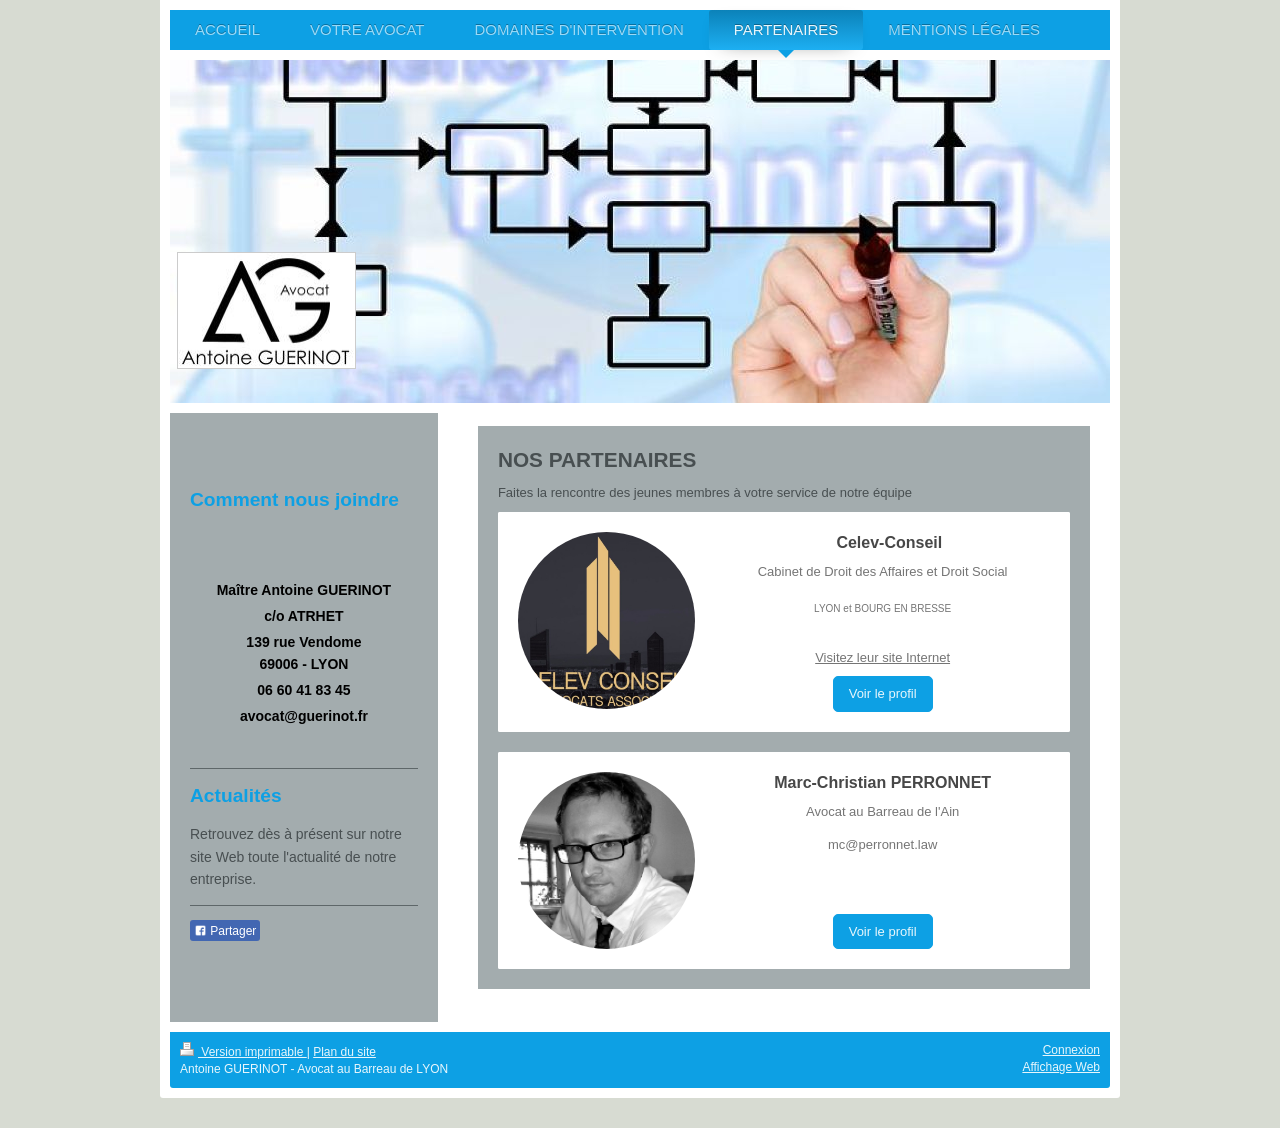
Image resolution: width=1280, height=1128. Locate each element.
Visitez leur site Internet (882, 657)
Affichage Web (1061, 1067)
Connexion (1071, 1050)
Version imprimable (243, 1052)
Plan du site (344, 1052)
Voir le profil (883, 693)
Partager (225, 931)
